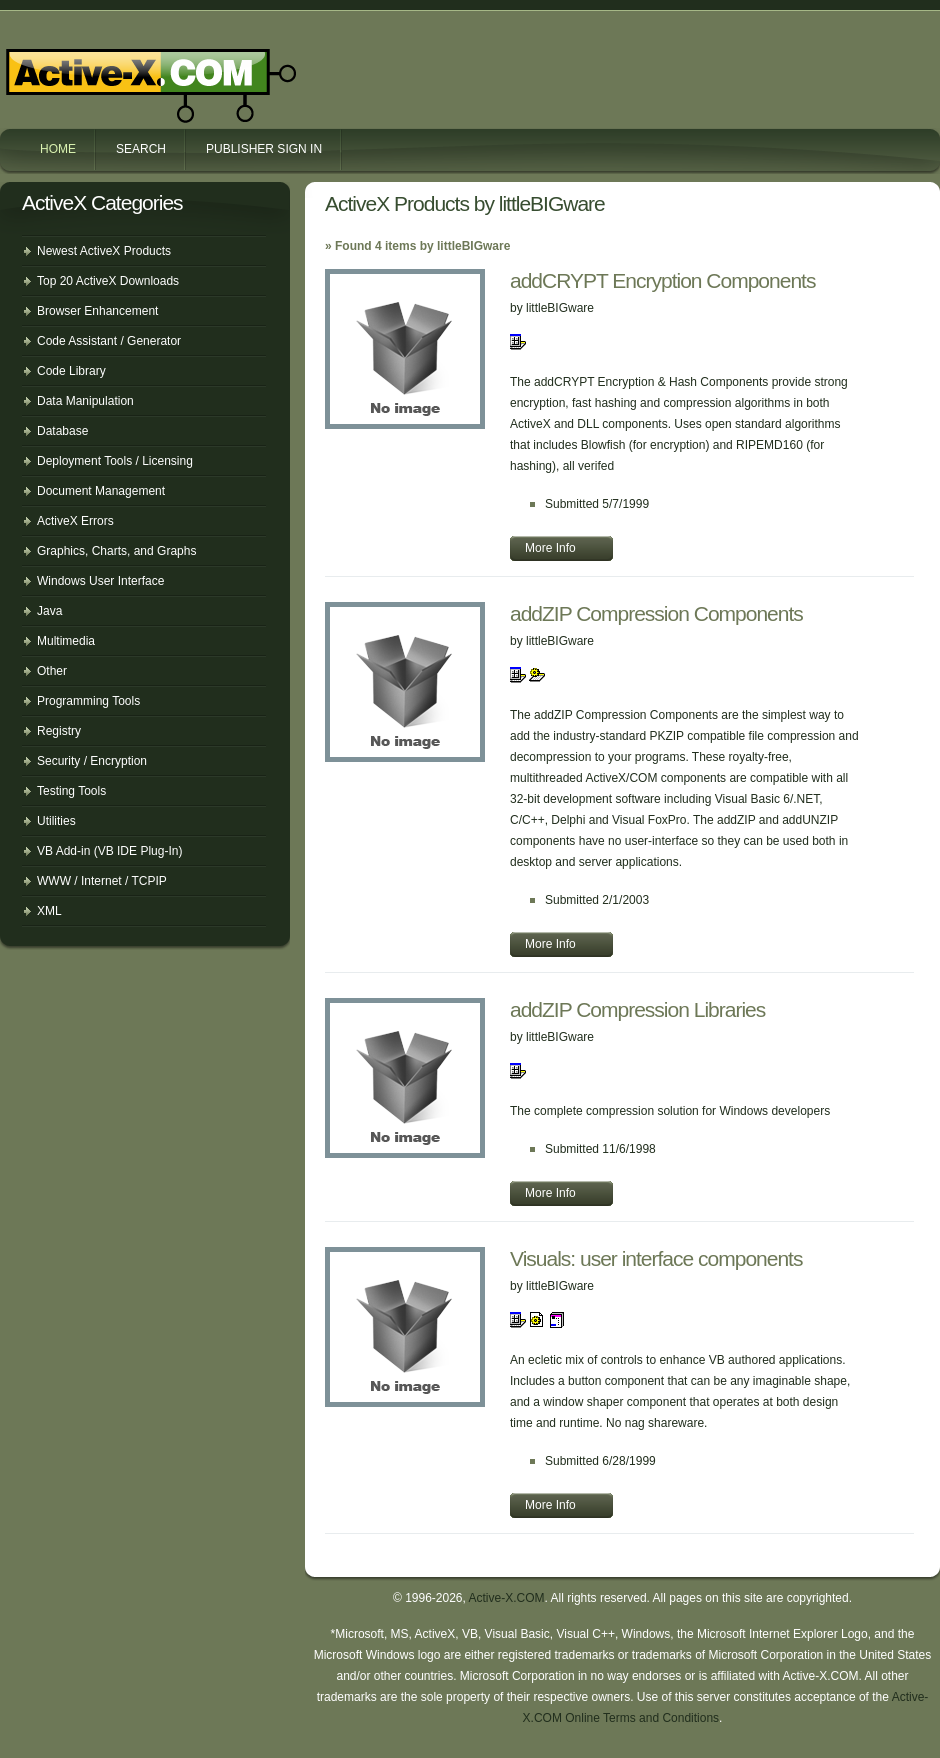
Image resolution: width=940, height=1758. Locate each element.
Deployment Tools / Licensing (115, 461)
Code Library (71, 371)
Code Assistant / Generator (109, 341)
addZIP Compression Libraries (637, 1009)
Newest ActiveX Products (104, 251)
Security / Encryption (92, 761)
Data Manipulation (85, 401)
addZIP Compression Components (656, 613)
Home (58, 149)
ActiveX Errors (75, 521)
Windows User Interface (100, 581)
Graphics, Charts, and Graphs (116, 551)
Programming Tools (88, 701)
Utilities (56, 821)
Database (62, 431)
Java (49, 611)
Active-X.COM (108, 68)
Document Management (101, 491)
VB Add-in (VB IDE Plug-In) (109, 851)
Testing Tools (71, 791)
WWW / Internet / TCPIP (102, 881)
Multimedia (66, 641)
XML (49, 911)
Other (52, 671)
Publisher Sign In (264, 149)
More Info (550, 548)
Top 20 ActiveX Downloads (108, 281)
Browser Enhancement (97, 311)
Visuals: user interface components (656, 1258)
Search (141, 149)
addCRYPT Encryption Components (662, 280)
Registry (59, 731)
